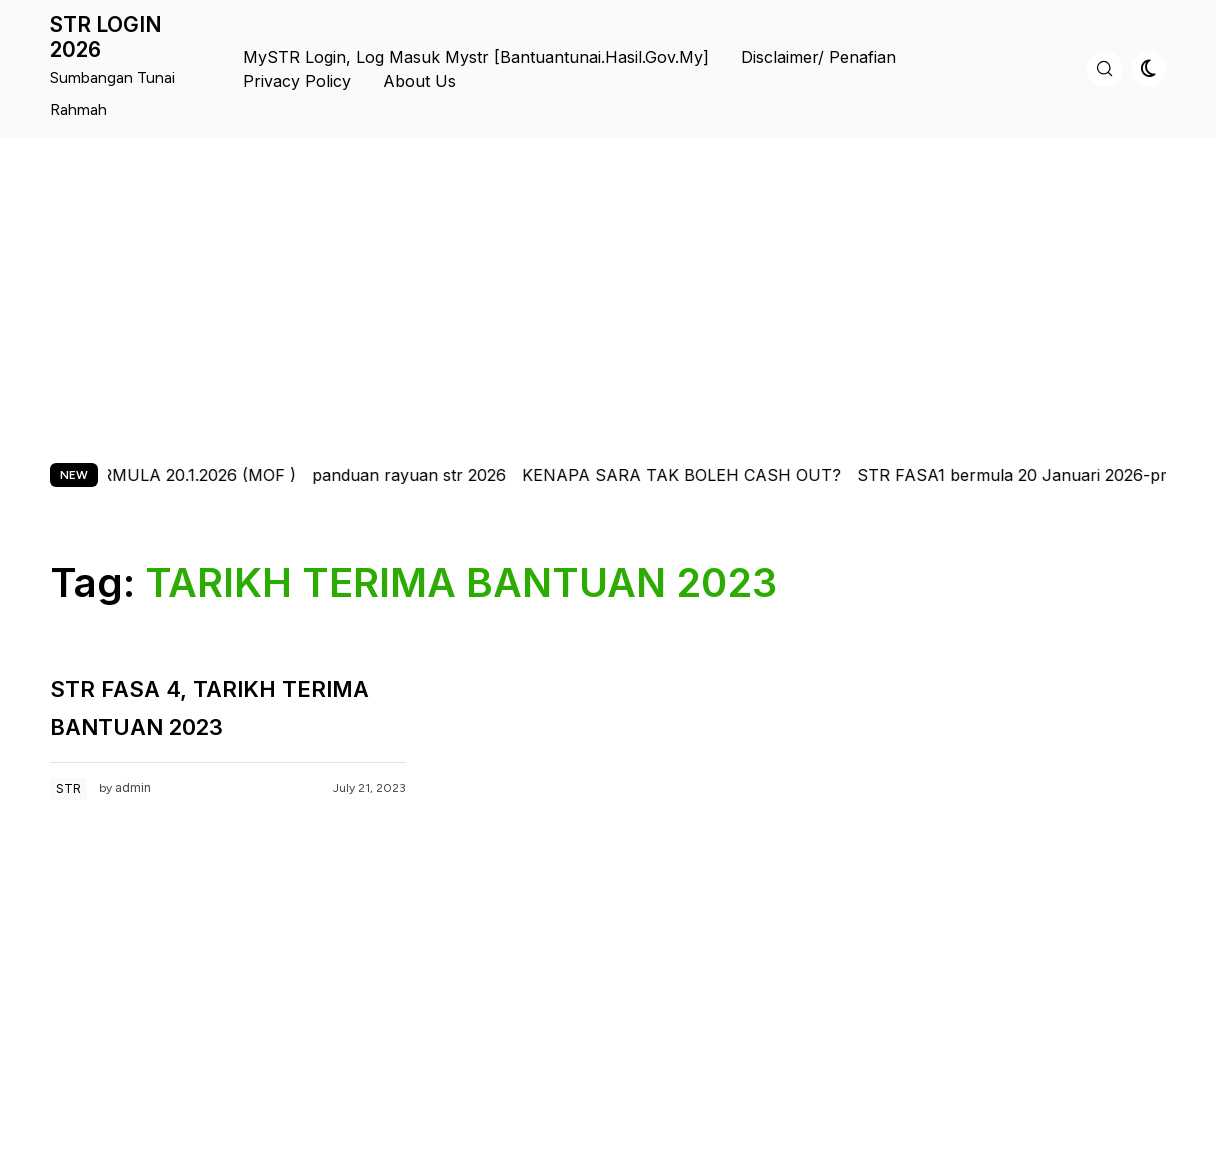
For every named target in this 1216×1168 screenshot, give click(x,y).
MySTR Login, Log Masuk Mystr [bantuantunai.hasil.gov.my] (476, 57)
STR (68, 788)
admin (133, 787)
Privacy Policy (297, 81)
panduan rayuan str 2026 (421, 475)
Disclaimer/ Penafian (818, 57)
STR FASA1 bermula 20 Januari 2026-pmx (1032, 475)
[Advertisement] (608, 288)
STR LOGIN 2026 (106, 37)
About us (419, 81)
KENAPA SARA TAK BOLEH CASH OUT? (693, 475)
